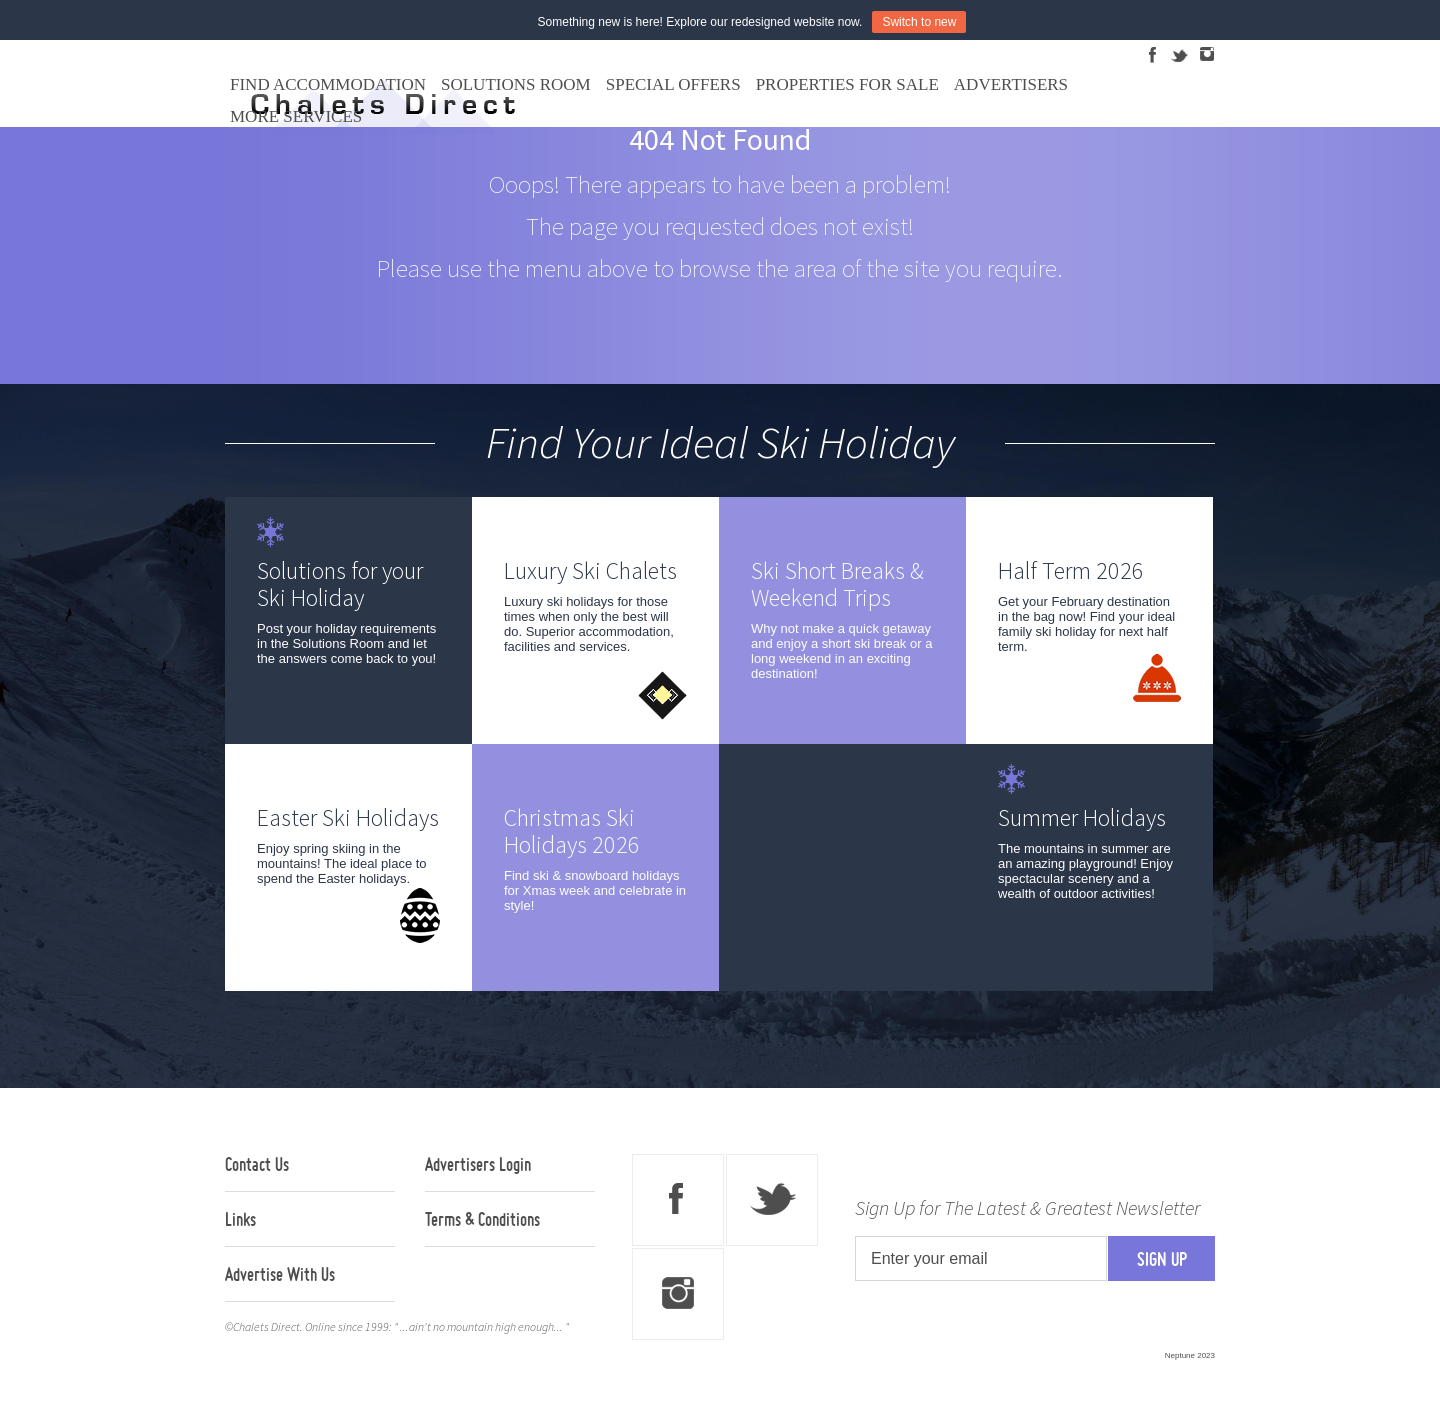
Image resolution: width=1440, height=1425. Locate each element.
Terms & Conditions (482, 1219)
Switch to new (919, 22)
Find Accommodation (328, 84)
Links (240, 1219)
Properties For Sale (847, 84)
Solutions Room (516, 84)
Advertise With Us (280, 1274)
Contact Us (257, 1164)
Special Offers (673, 84)
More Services (296, 116)
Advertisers (1011, 84)
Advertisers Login (478, 1164)
